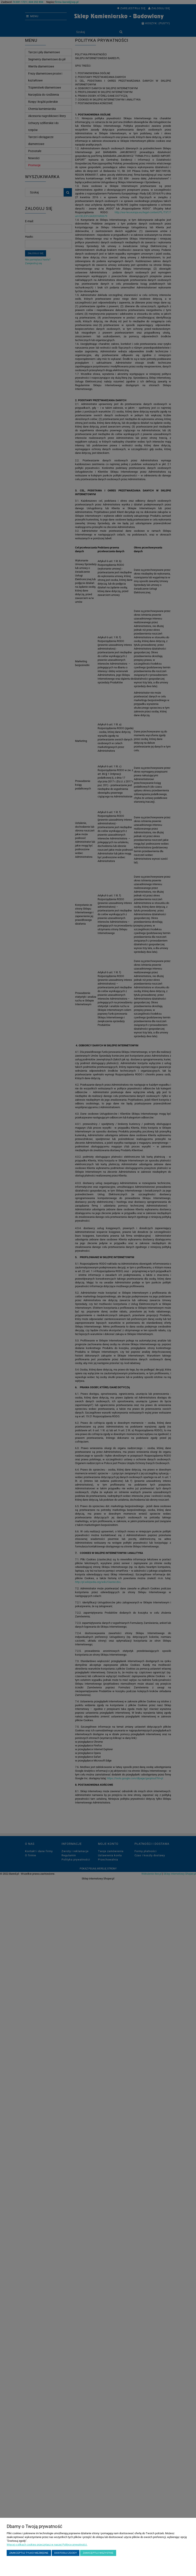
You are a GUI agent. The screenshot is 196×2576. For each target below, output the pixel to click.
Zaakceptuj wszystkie (98, 2552)
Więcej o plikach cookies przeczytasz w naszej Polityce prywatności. (47, 2544)
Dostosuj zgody (65, 2552)
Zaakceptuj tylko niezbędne (28, 2552)
